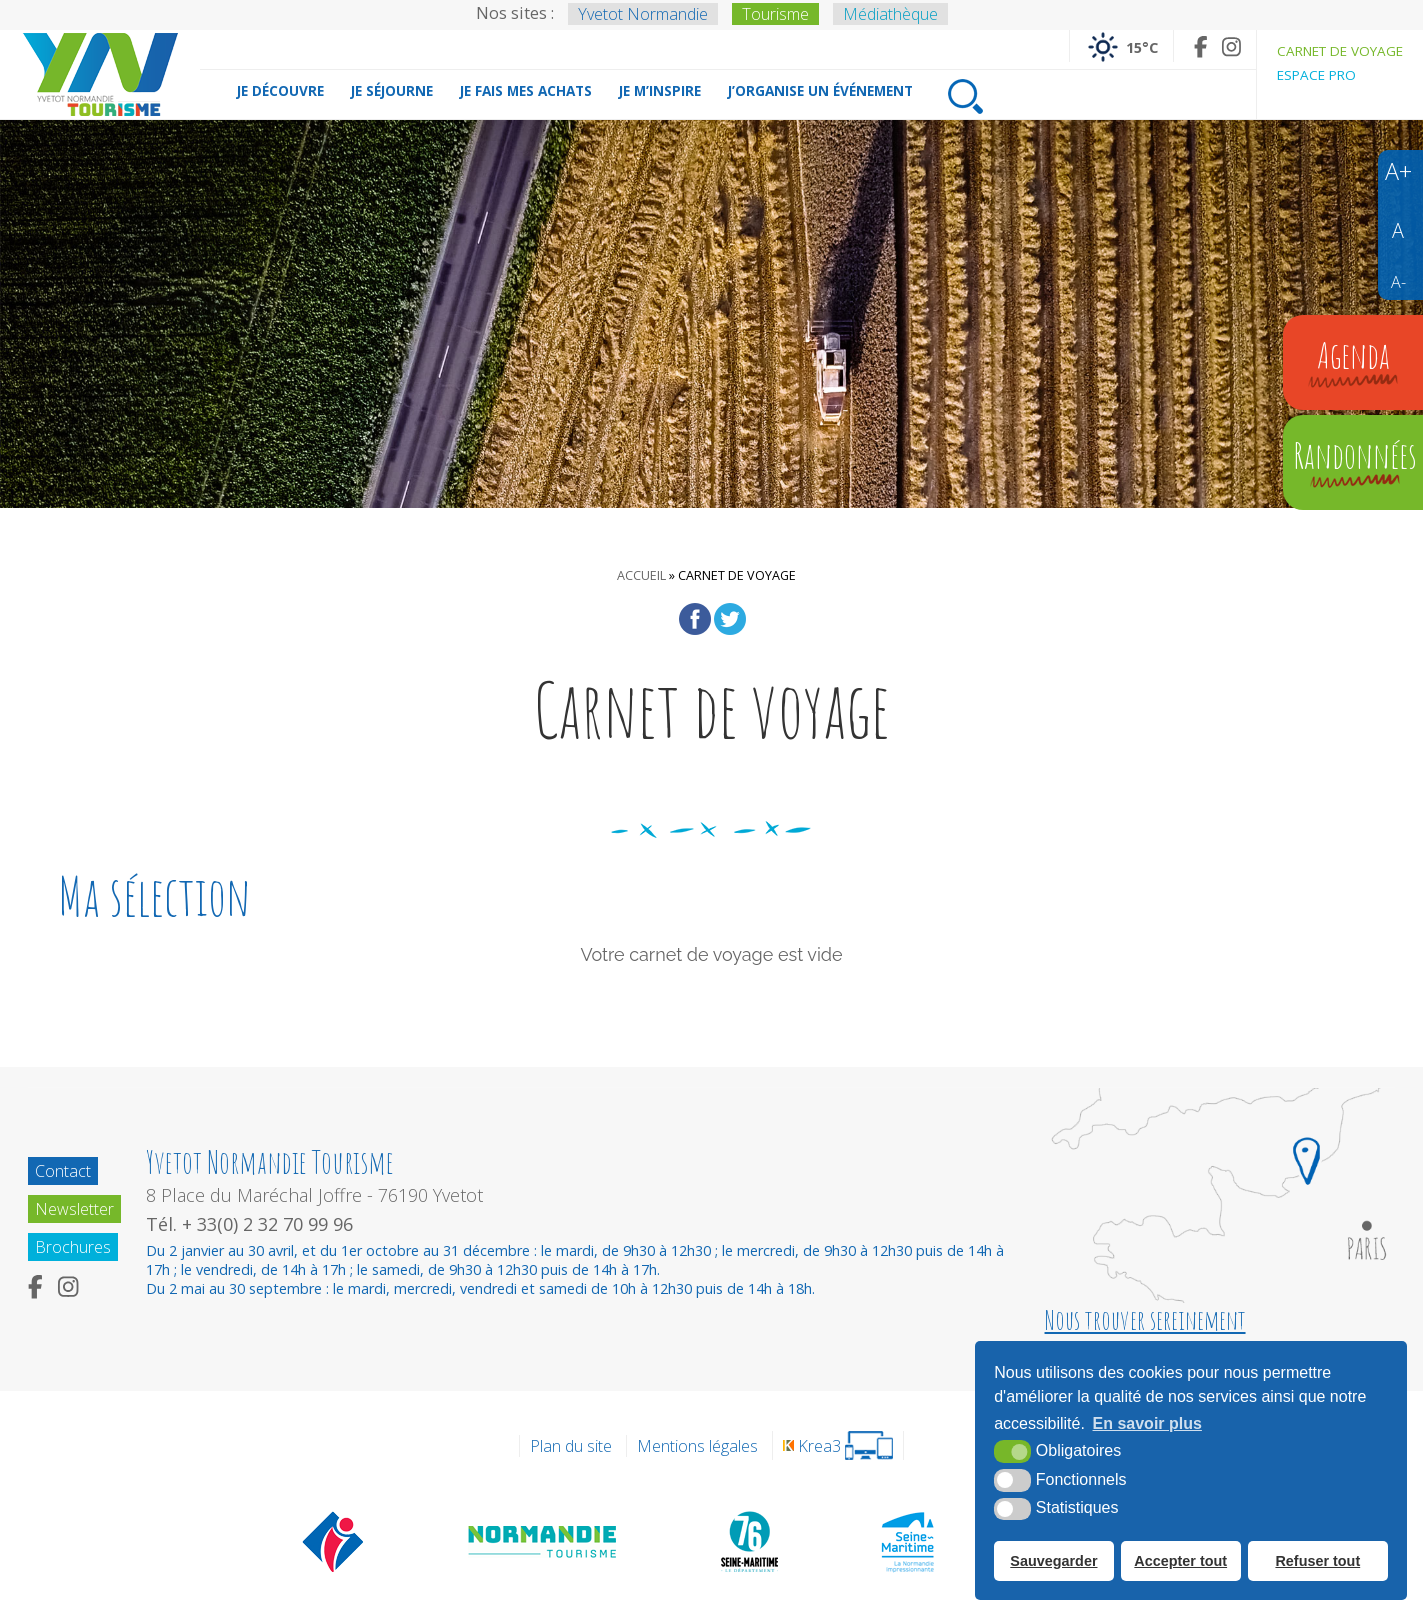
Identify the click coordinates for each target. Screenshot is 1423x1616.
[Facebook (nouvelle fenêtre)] (1200, 46)
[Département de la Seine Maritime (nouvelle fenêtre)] (749, 1541)
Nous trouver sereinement (1145, 1320)
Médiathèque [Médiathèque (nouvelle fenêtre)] (890, 14)
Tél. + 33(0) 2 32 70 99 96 (249, 1224)
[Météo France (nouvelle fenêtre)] (1121, 46)
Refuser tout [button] (1317, 1561)
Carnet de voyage (1340, 51)
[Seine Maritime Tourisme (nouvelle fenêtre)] (907, 1541)
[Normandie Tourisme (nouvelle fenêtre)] (543, 1541)
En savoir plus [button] (1147, 1423)
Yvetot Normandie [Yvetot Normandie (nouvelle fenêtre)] (643, 14)
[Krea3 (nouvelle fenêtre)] (838, 1445)
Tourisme (775, 14)
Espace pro (1316, 75)
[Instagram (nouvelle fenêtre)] (1231, 46)
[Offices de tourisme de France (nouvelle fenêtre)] (333, 1541)
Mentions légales (697, 1446)
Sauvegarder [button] (1053, 1561)
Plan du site (571, 1446)
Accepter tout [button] (1180, 1561)
